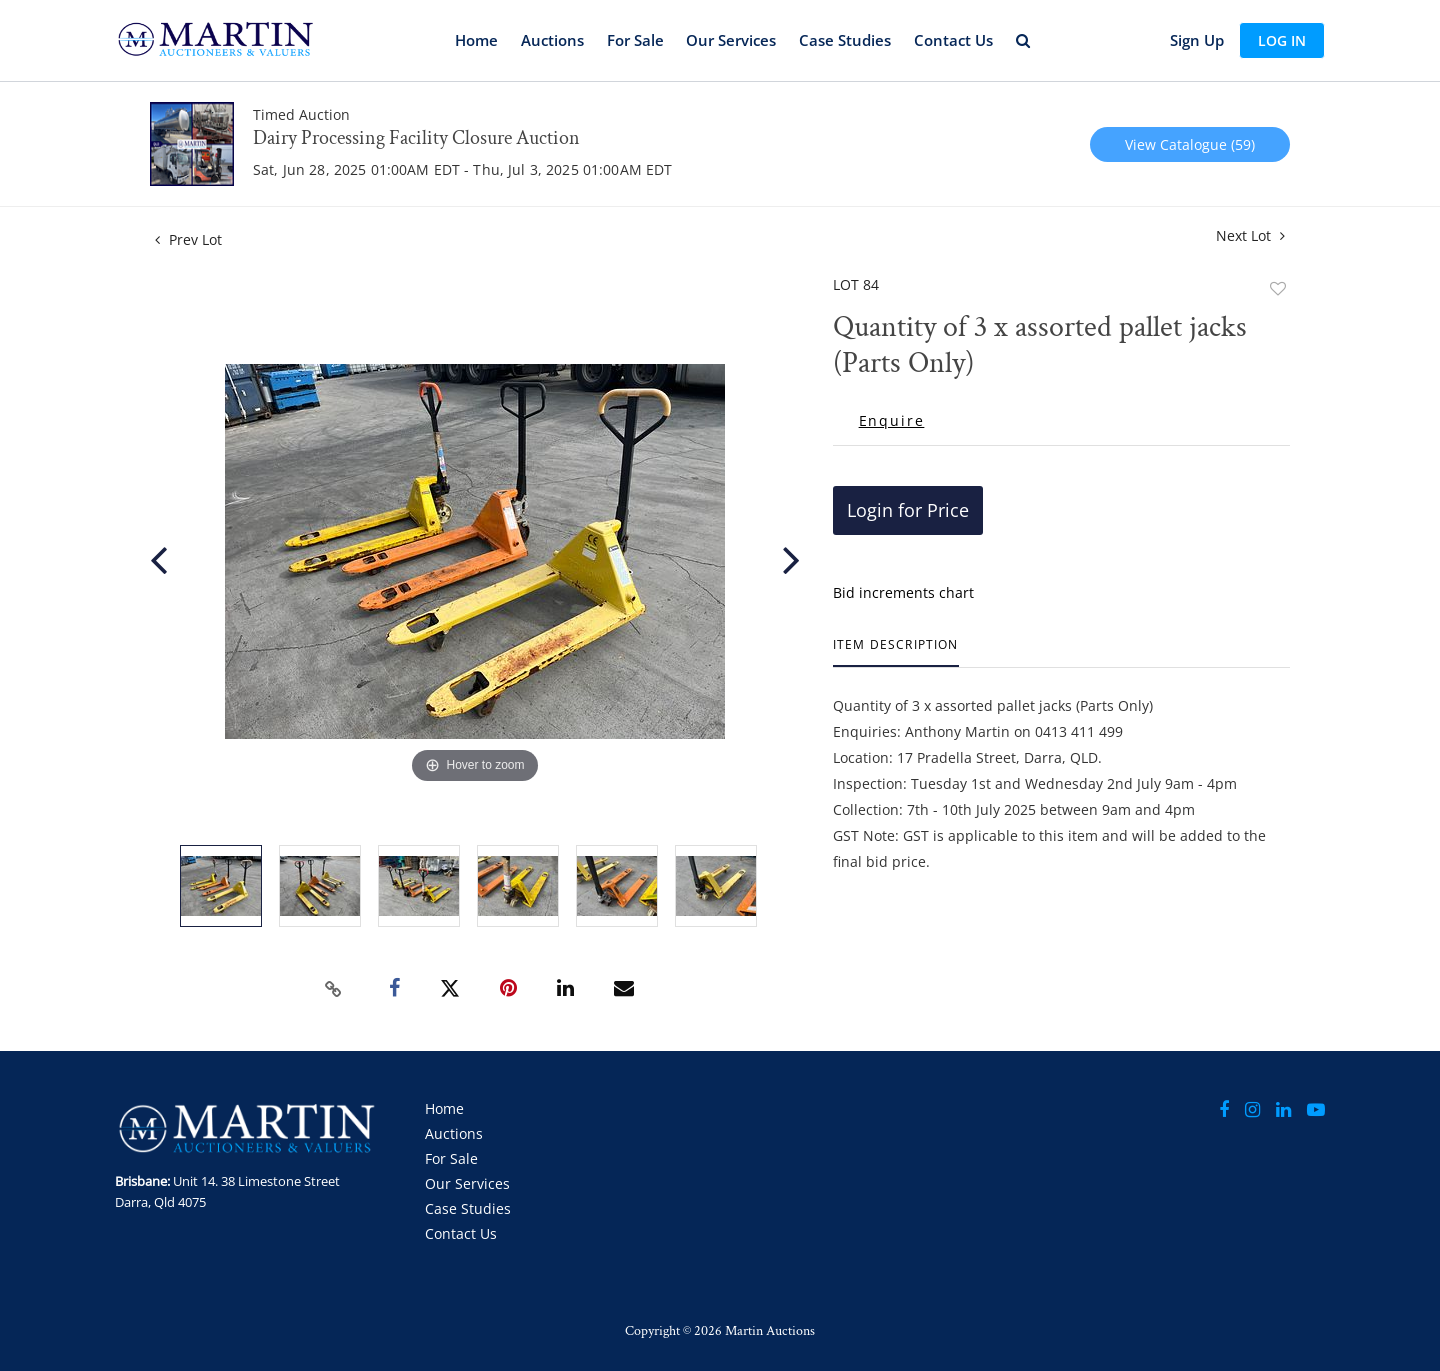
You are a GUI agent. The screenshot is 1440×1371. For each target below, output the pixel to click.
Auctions (552, 40)
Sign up (1197, 40)
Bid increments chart (903, 592)
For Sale (635, 40)
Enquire (892, 421)
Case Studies (845, 40)
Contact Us (953, 40)
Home (476, 40)
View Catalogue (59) (1190, 144)
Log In (1282, 40)
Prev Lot (188, 239)
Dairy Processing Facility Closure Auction (416, 138)
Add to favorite (1278, 288)
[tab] (896, 652)
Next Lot (1250, 235)
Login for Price (908, 510)
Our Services (731, 40)
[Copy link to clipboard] (334, 989)
